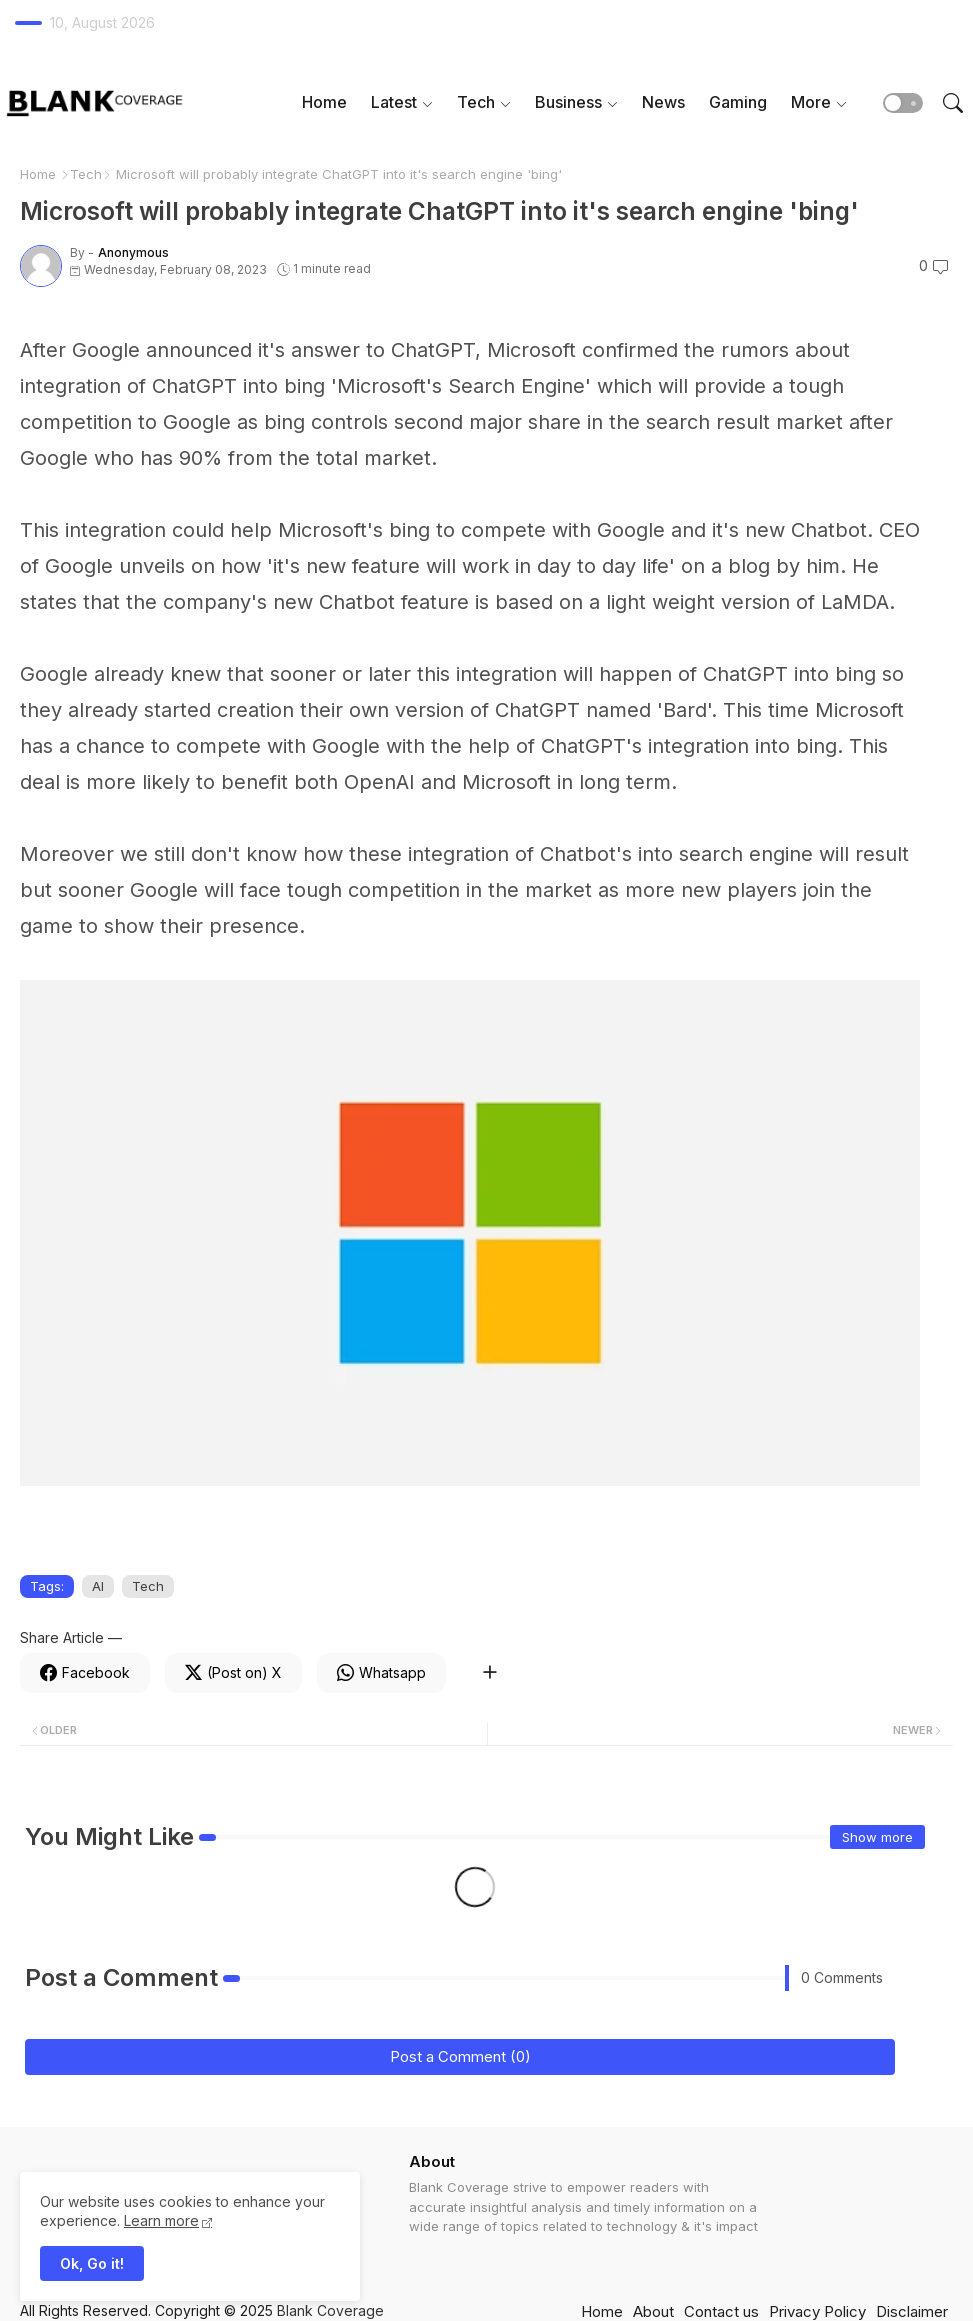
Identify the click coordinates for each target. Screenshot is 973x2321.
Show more (877, 1837)
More (811, 102)
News (663, 102)
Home (324, 102)
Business (568, 102)
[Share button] (489, 1673)
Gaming (738, 102)
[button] (903, 103)
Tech (476, 102)
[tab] (324, 102)
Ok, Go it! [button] (92, 2263)
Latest (394, 102)
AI (98, 1586)
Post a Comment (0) (460, 2056)
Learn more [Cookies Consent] (161, 2220)
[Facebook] (85, 1673)
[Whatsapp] (381, 1673)
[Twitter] (233, 1673)
